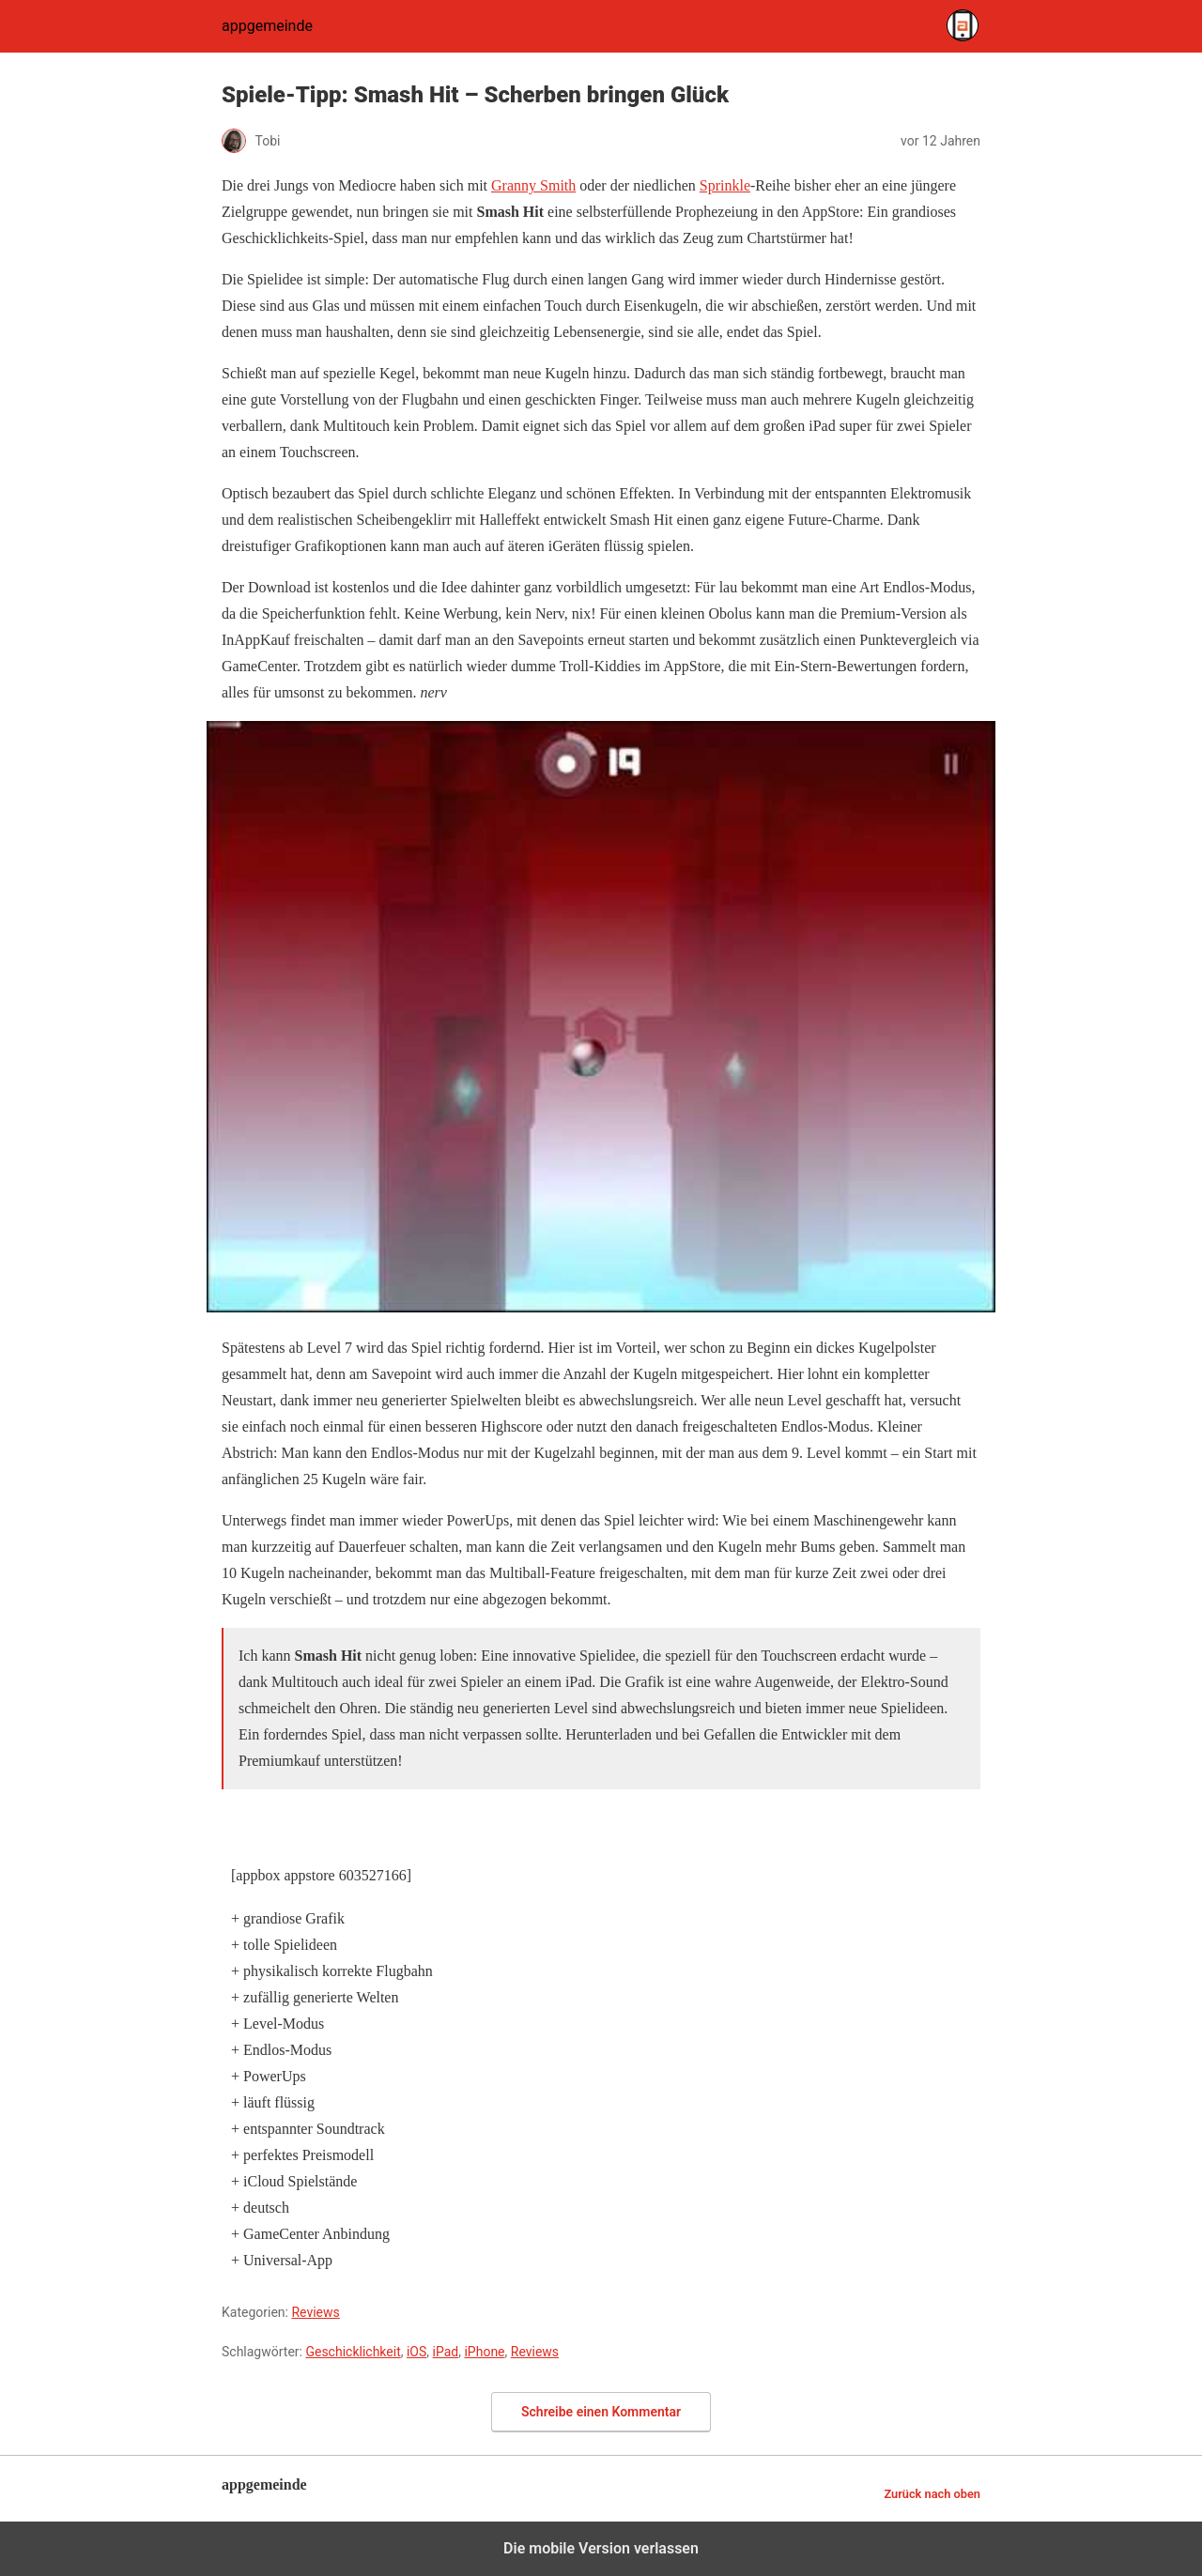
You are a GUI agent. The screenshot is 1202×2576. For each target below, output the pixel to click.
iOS (416, 2351)
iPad (446, 2351)
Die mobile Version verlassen (601, 2548)
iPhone (484, 2351)
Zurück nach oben (932, 2494)
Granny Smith (533, 185)
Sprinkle (725, 185)
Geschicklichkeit (352, 2351)
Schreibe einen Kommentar (601, 2411)
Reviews (315, 2312)
